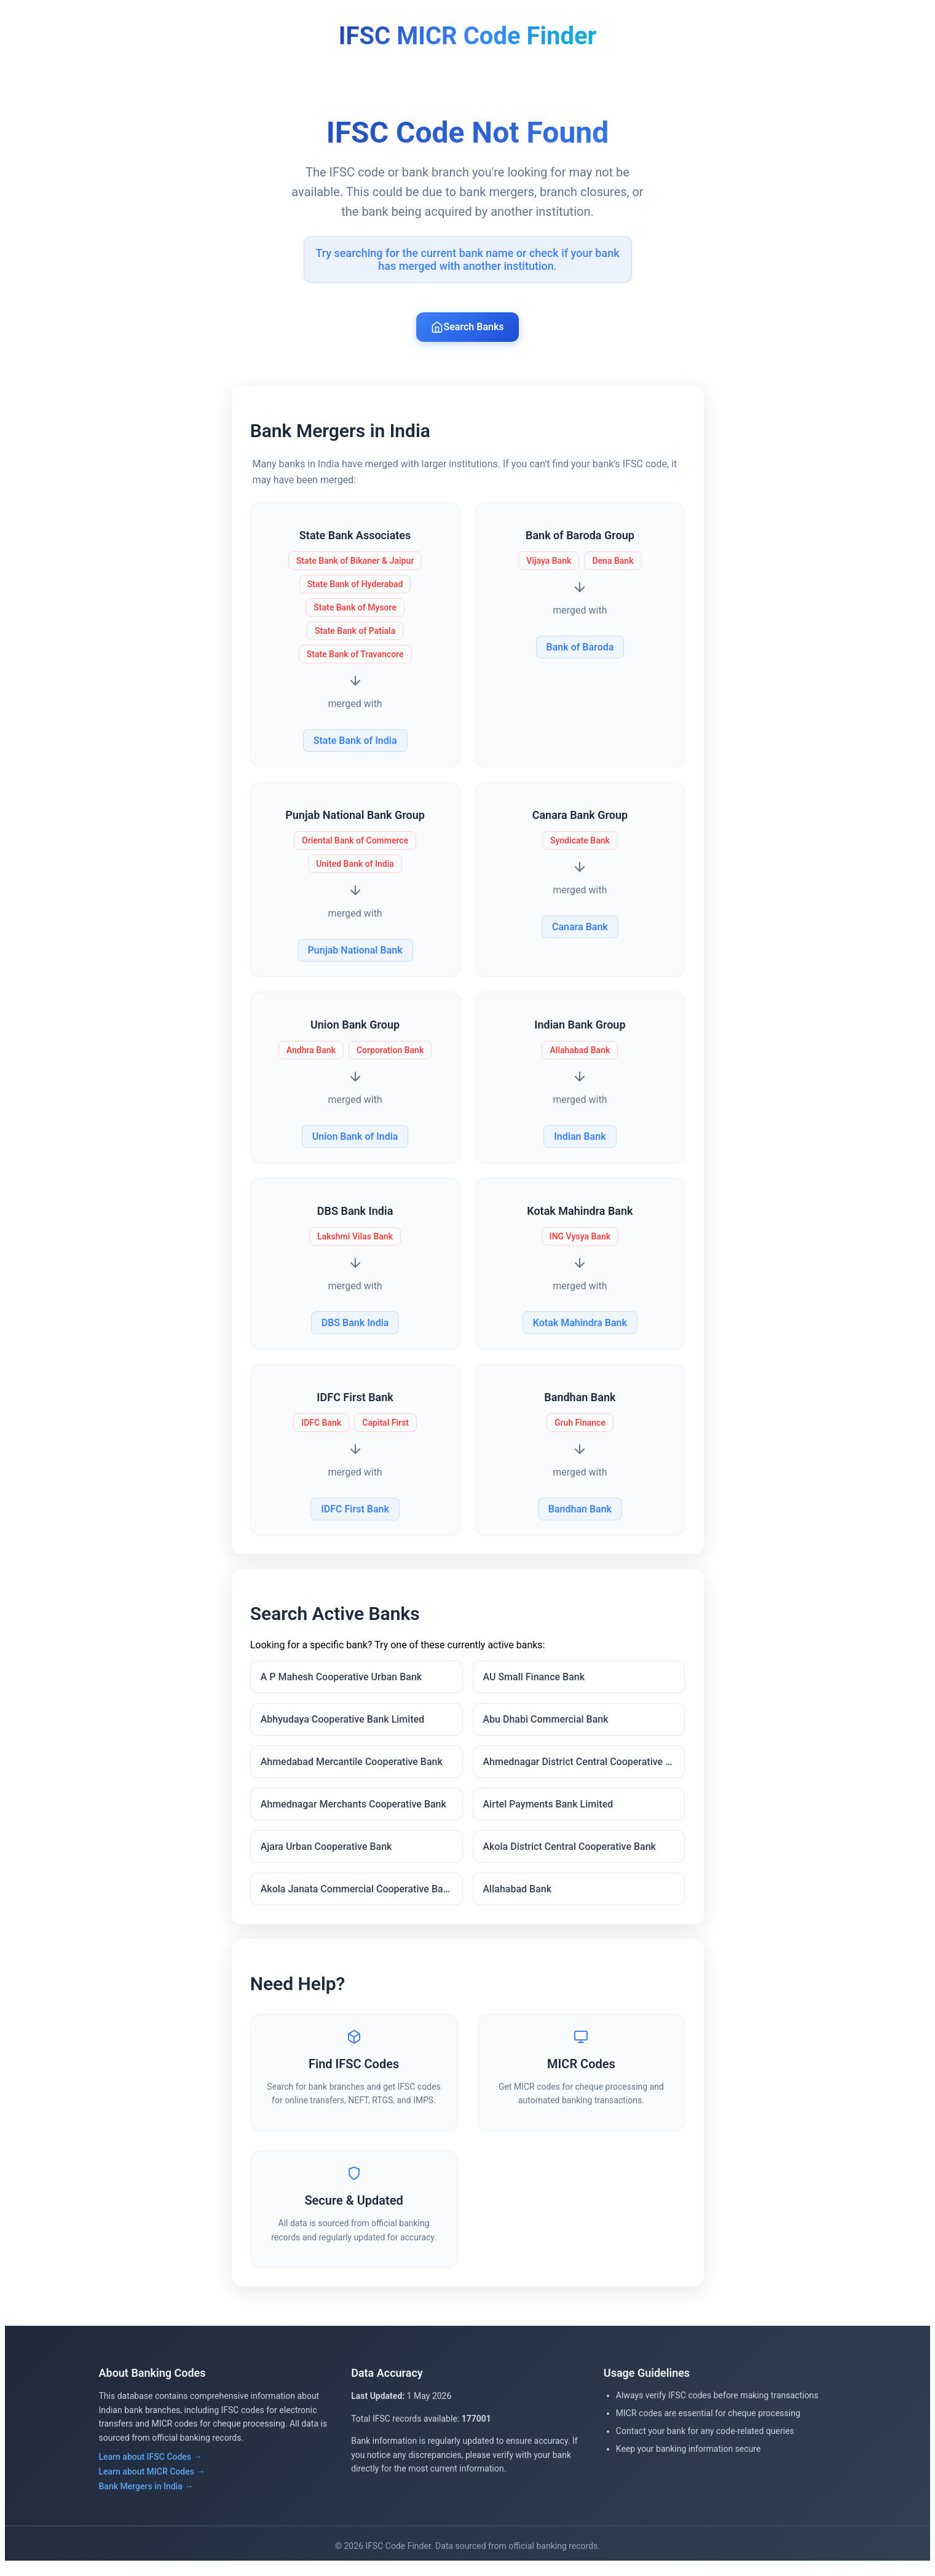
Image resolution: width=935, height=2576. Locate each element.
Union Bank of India (356, 1138)
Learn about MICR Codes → (152, 2482)
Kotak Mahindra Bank (579, 1324)
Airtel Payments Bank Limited (548, 1809)
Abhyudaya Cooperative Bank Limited (344, 1725)
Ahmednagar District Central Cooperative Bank (583, 1767)
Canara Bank (579, 928)
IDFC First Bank (356, 1511)
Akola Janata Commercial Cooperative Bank (359, 1894)
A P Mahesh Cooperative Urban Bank (343, 1682)
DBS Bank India (356, 1324)
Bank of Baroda (579, 649)
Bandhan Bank (578, 1511)
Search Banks (467, 327)
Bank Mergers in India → (146, 2497)
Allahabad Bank (517, 1894)
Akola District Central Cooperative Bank (569, 1852)
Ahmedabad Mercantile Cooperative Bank (353, 1767)
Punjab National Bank (356, 952)
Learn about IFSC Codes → (150, 2467)
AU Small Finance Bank (534, 1682)
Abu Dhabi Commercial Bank (546, 1725)
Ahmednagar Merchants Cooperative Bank (355, 1809)
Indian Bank (579, 1138)
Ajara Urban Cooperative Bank (328, 1852)
